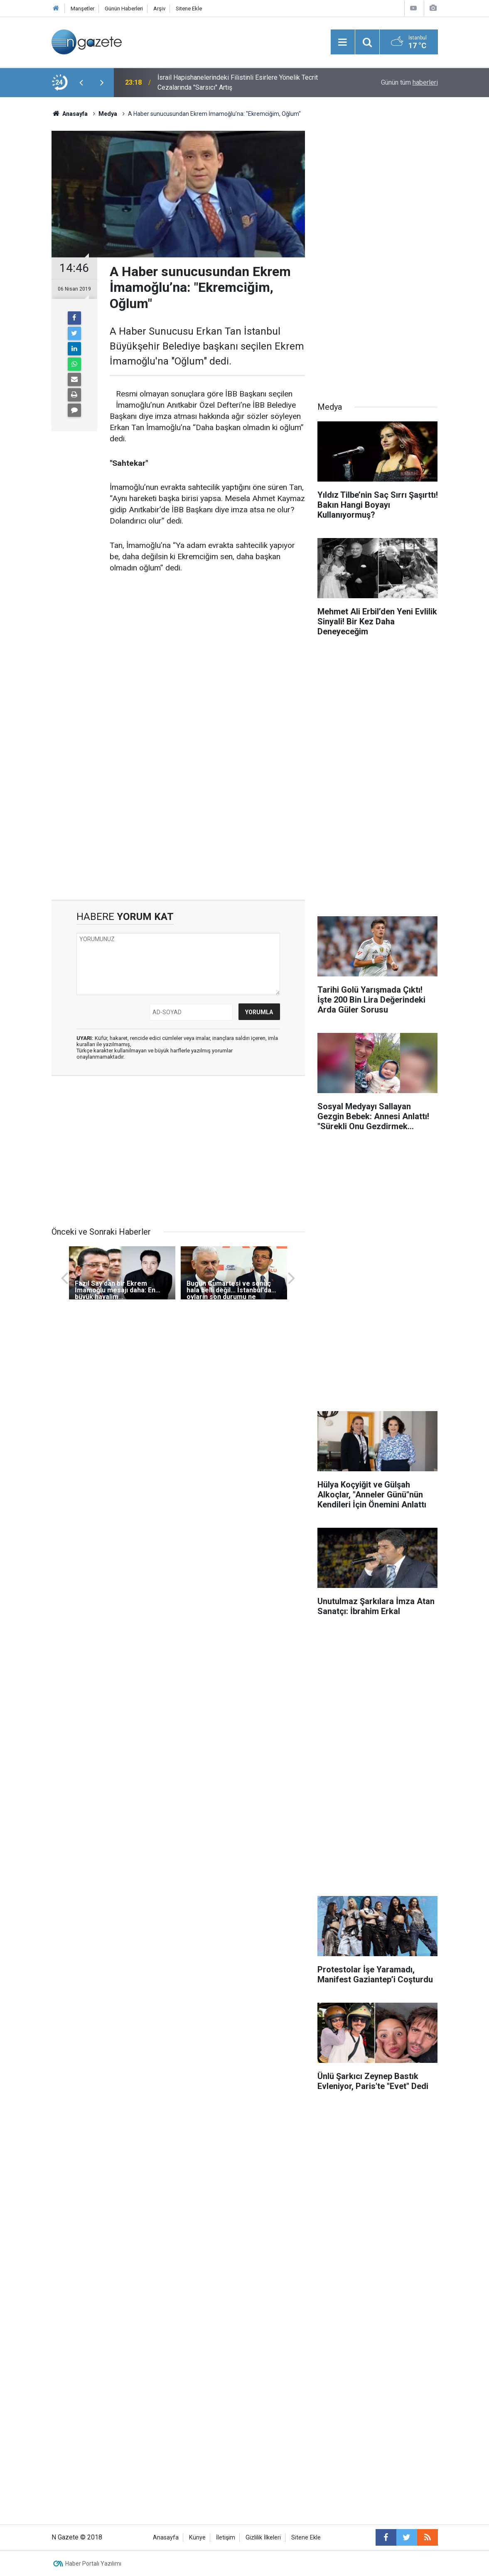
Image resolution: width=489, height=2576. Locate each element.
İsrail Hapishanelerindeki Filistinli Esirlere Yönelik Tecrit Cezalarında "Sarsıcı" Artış (237, 82)
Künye (197, 2537)
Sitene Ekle (189, 8)
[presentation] (81, 83)
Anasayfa (166, 2537)
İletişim (225, 2537)
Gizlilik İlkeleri (263, 2537)
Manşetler (82, 8)
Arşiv (159, 8)
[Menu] (342, 42)
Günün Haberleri (124, 8)
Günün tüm (409, 82)
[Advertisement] (178, 829)
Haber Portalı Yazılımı (93, 2563)
